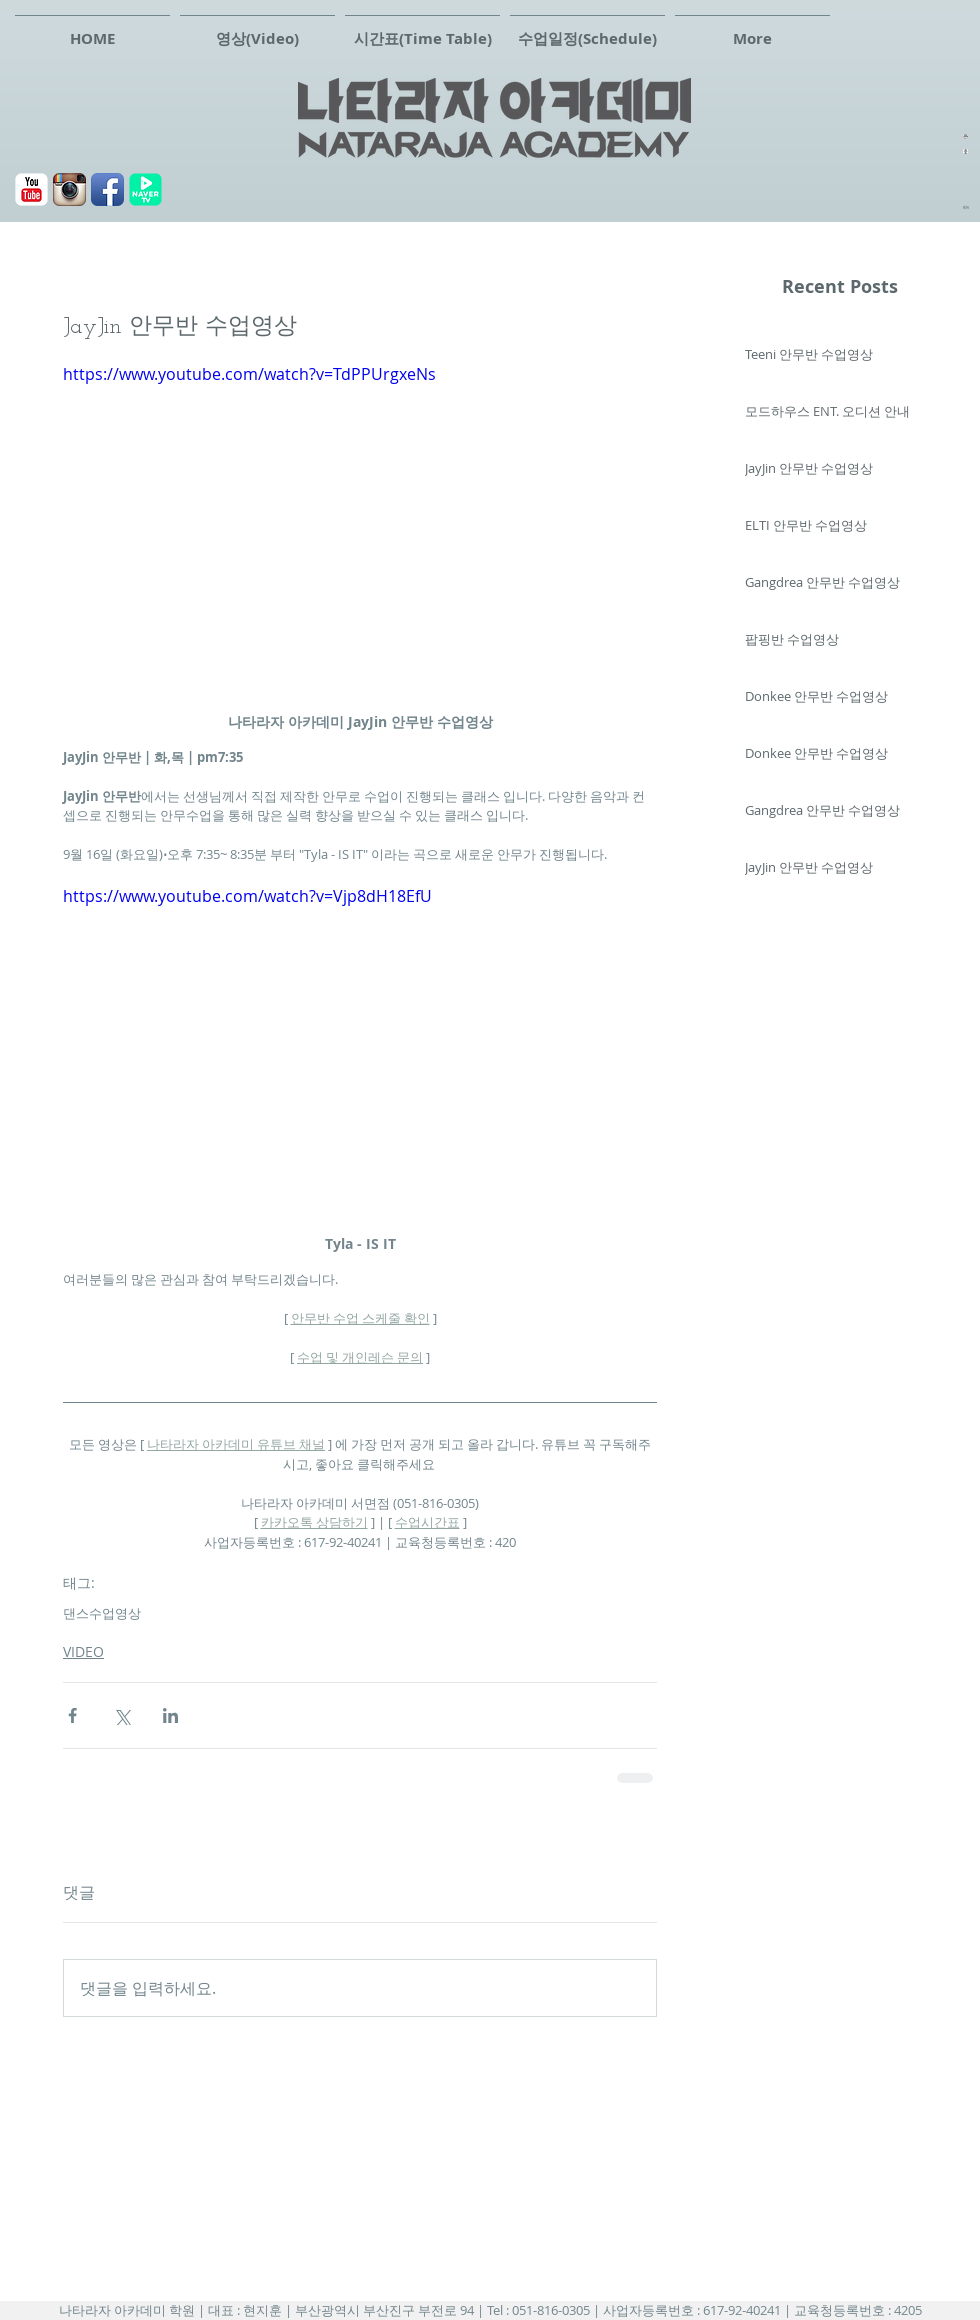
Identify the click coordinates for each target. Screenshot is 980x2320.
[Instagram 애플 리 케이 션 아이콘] (69, 189)
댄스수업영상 (102, 1613)
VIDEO (83, 1651)
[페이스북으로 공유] (72, 1715)
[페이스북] (107, 189)
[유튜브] (31, 189)
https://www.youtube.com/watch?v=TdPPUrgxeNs (249, 374)
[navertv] (145, 189)
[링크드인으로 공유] (170, 1715)
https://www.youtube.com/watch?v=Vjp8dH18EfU (247, 896)
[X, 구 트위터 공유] (121, 1715)
